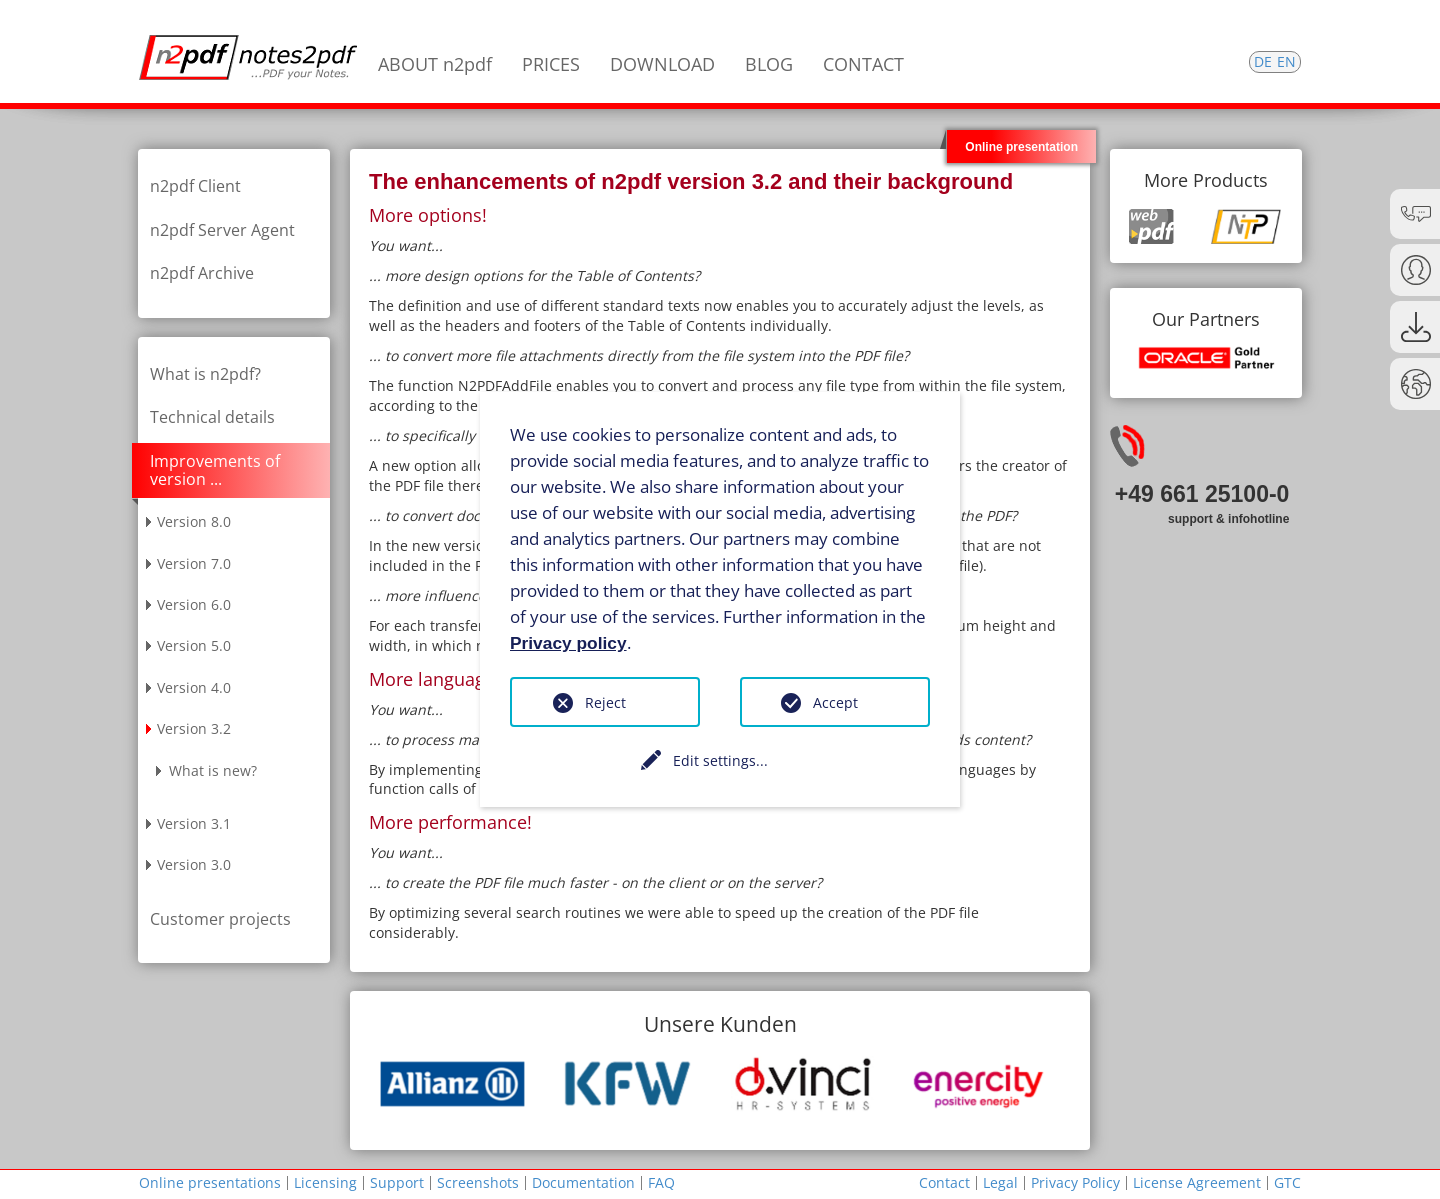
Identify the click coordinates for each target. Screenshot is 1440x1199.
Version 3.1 (194, 823)
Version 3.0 (194, 864)
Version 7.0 (194, 563)
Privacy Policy (1075, 1182)
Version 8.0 (194, 521)
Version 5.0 (194, 645)
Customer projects (220, 919)
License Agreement (1197, 1182)
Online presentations (210, 1182)
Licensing (325, 1182)
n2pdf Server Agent (222, 230)
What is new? (213, 770)
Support (397, 1182)
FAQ (661, 1182)
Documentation (583, 1182)
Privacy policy (568, 642)
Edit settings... (720, 760)
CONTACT (863, 64)
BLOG (769, 64)
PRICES (551, 64)
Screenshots (478, 1182)
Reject (605, 702)
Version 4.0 (194, 687)
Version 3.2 (194, 728)
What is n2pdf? (205, 374)
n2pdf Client (195, 186)
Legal (1000, 1182)
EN (1286, 61)
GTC (1287, 1182)
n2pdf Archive (202, 273)
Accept (835, 702)
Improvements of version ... (215, 470)
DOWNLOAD (662, 64)
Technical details (212, 417)
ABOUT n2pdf (435, 64)
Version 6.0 (194, 604)
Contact (944, 1182)
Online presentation (1021, 146)
